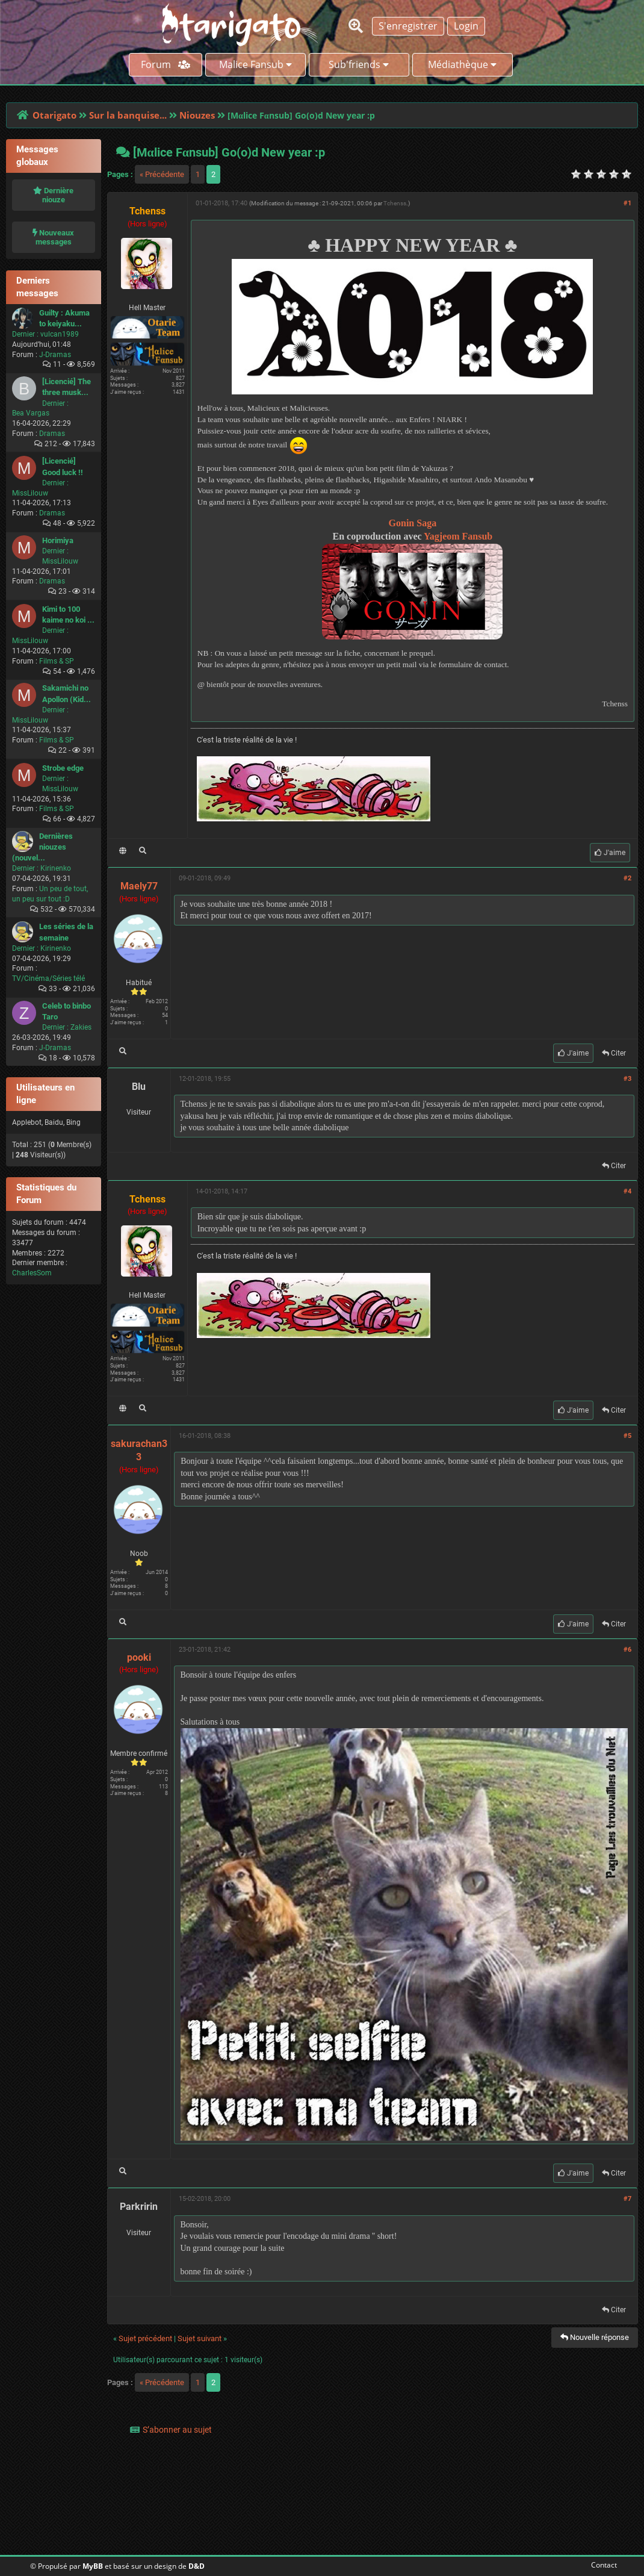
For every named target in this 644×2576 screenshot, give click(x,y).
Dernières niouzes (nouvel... (42, 847)
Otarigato (54, 115)
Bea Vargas (30, 413)
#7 (627, 2199)
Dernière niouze (53, 195)
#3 (627, 1079)
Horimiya (57, 540)
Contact (601, 2565)
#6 (627, 1650)
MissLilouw (30, 493)
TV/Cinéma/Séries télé (48, 978)
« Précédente (162, 174)
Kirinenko (55, 868)
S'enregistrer (408, 26)
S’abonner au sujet (177, 2429)
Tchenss (394, 203)
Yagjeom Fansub (458, 536)
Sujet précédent (145, 2338)
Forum (165, 64)
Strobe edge (63, 768)
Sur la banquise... (128, 115)
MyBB (92, 2566)
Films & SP (56, 661)
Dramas (52, 433)
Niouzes (197, 115)
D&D (196, 2566)
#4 (627, 1191)
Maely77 (139, 886)
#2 (627, 878)
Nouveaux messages (53, 237)
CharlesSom (32, 1273)
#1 (627, 203)
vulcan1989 (59, 334)
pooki (139, 1657)
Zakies (80, 1027)
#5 (627, 1436)
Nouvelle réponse (594, 2337)
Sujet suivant (199, 2338)
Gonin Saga (413, 523)
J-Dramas (55, 354)
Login (466, 26)
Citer (614, 1053)
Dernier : (25, 334)
